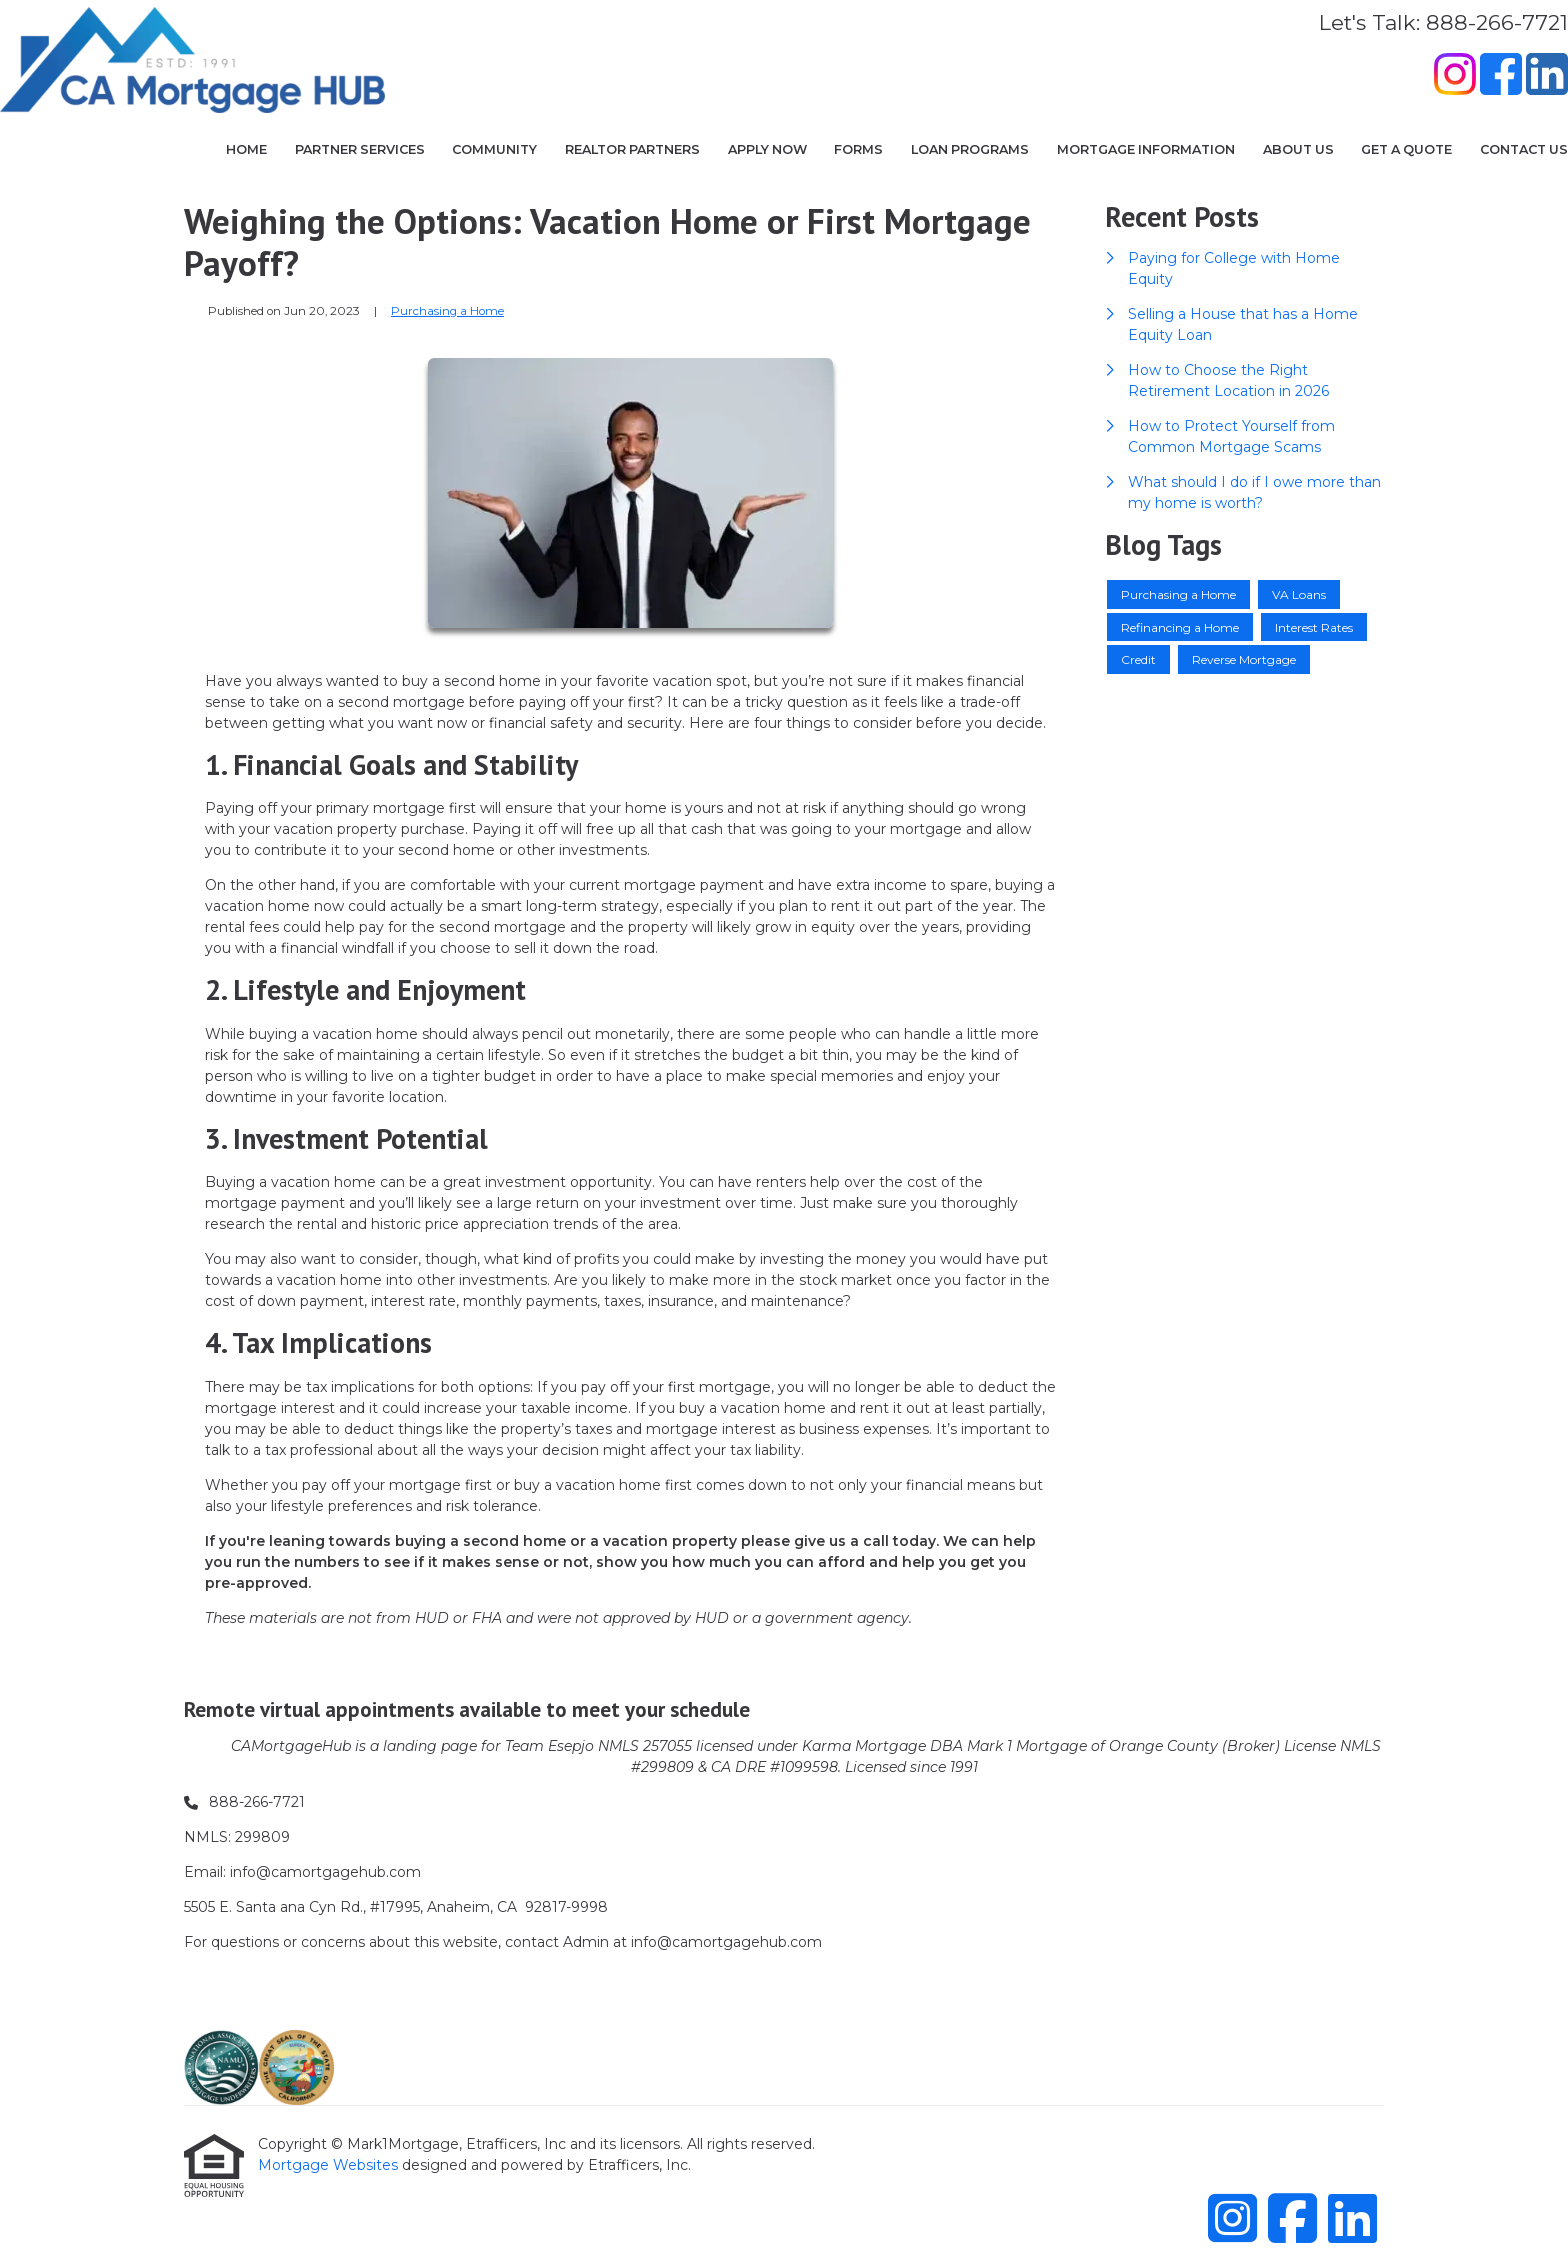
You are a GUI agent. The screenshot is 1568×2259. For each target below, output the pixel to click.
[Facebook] (1501, 77)
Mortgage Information (1146, 149)
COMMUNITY (494, 149)
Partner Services (360, 149)
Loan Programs (970, 149)
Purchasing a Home (447, 311)
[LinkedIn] (1547, 77)
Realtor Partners (632, 149)
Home (246, 149)
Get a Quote (1406, 149)
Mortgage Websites (330, 2165)
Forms (858, 149)
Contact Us (1524, 149)
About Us (1298, 149)
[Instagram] (1455, 77)
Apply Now (767, 149)
